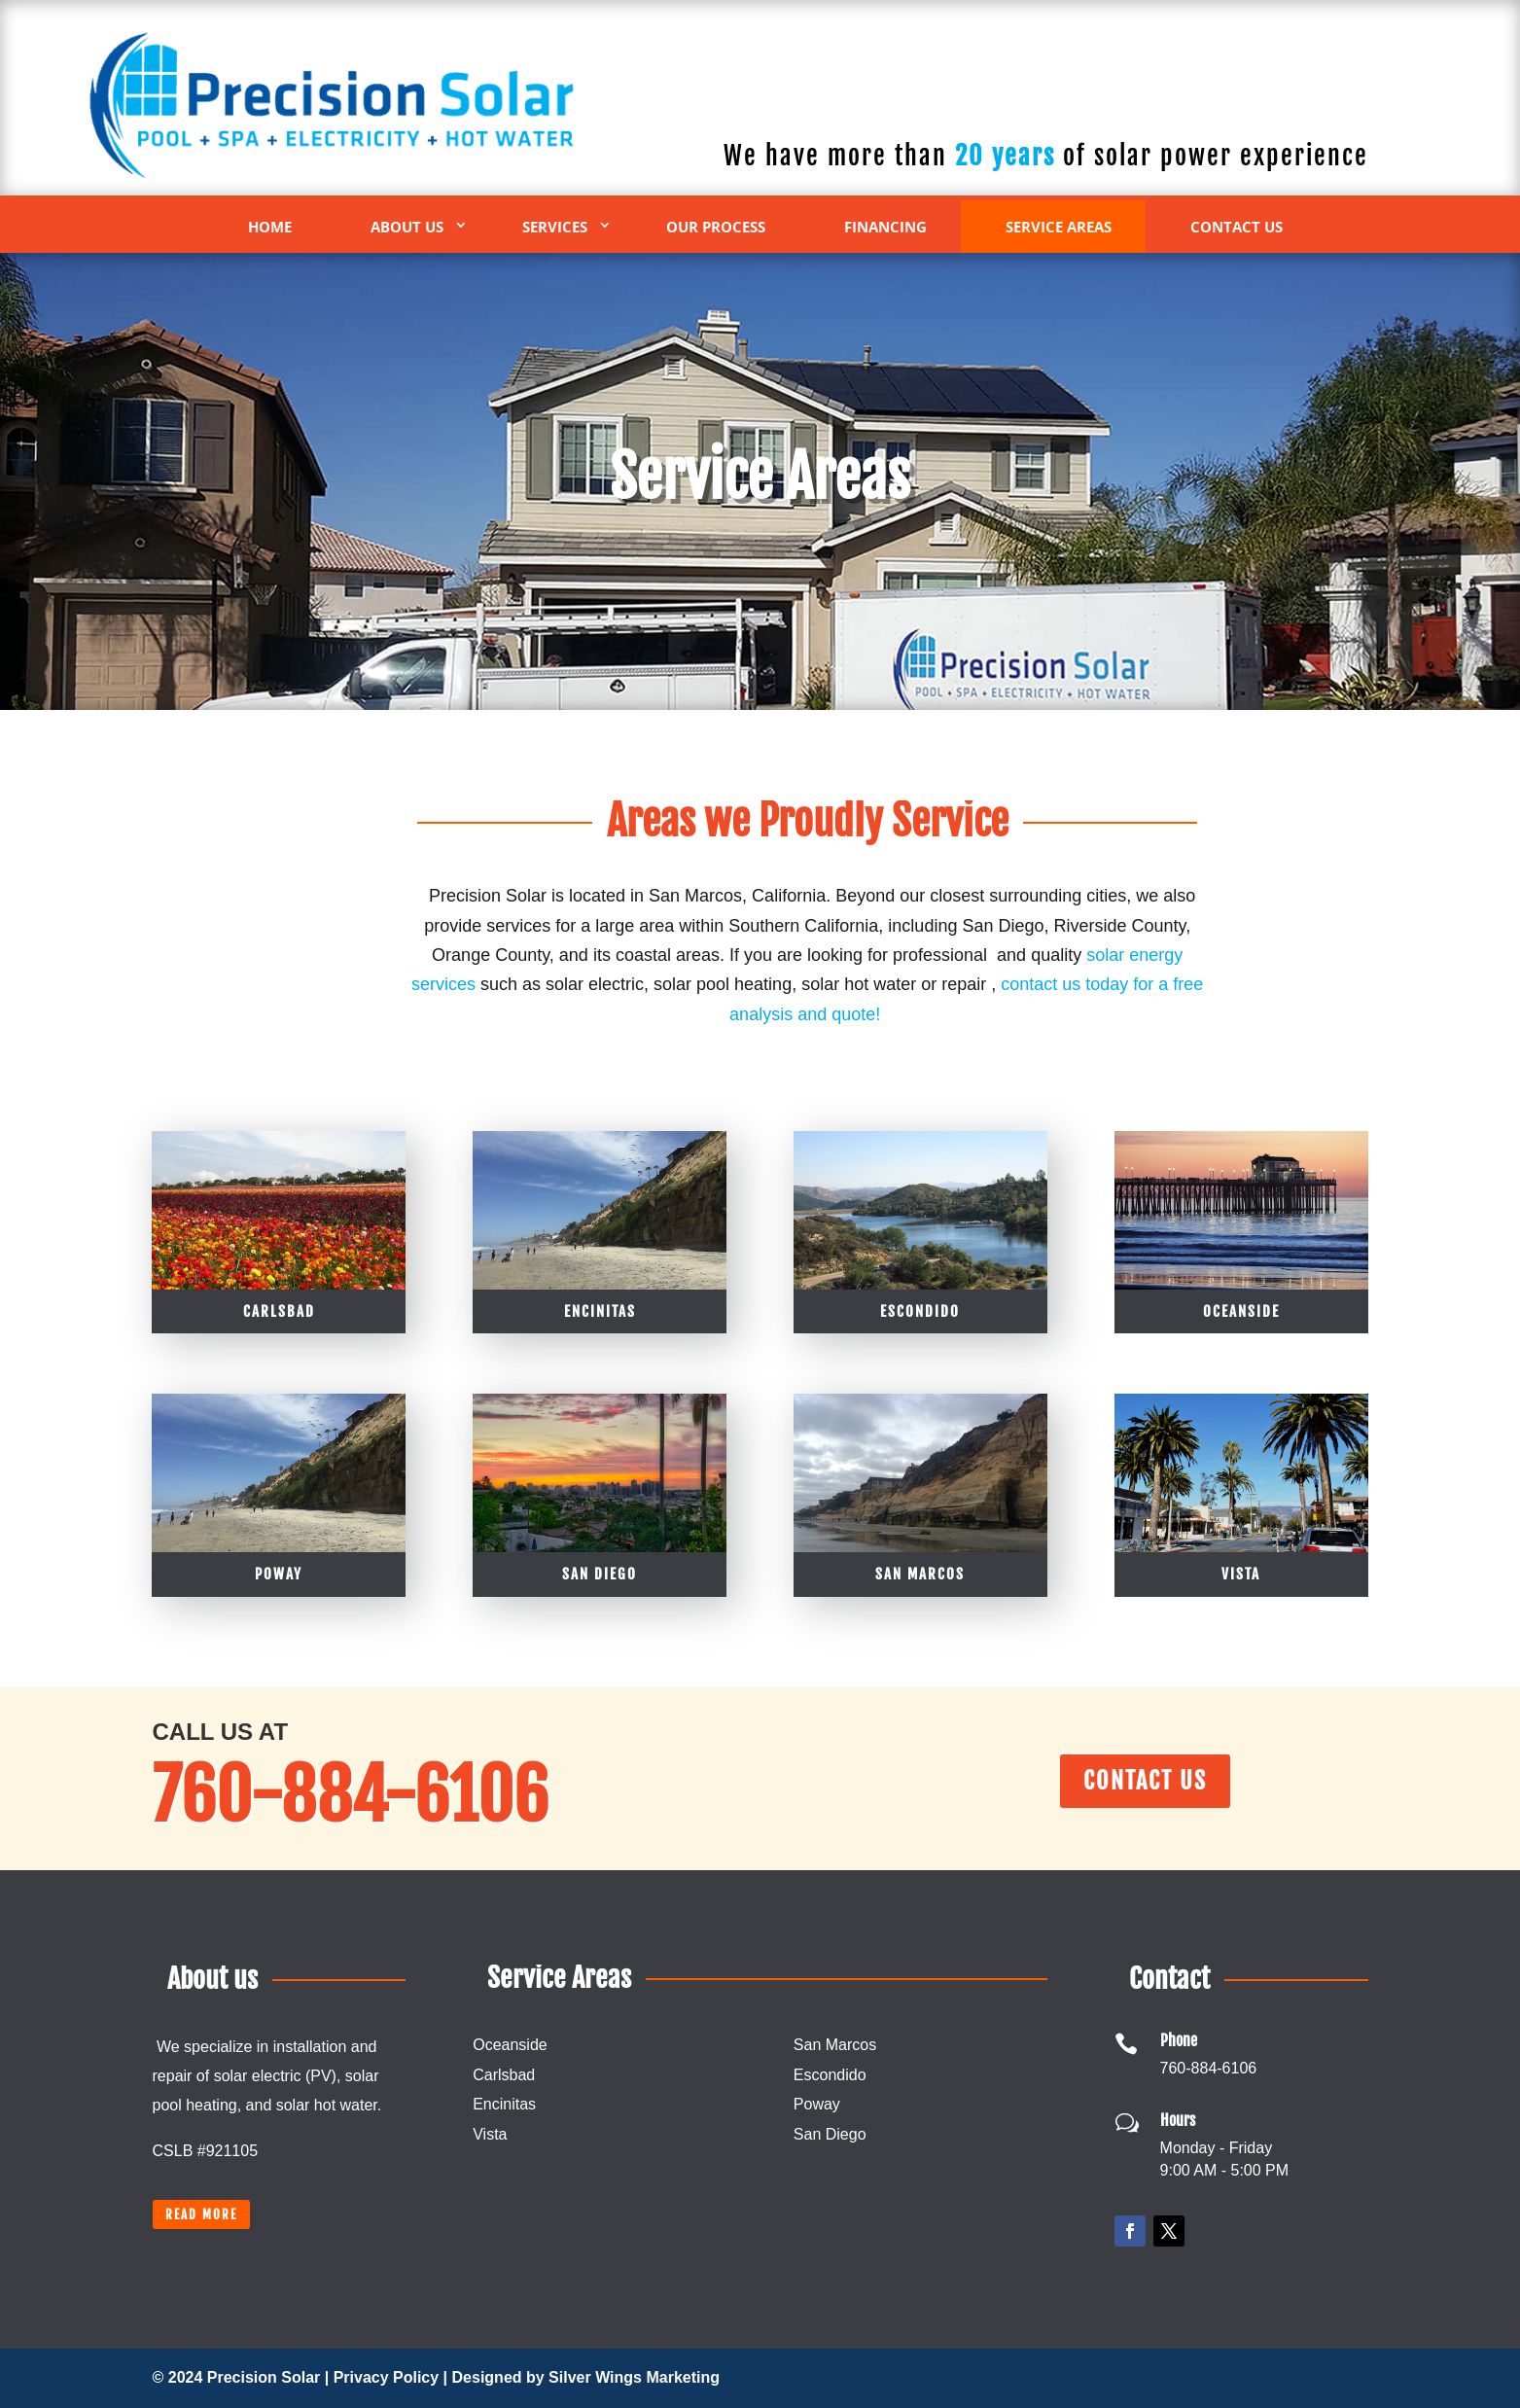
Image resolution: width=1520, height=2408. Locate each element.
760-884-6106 (1045, 87)
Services (554, 226)
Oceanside (1241, 1535)
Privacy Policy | (393, 2377)
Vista (490, 2134)
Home (270, 226)
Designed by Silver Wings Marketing (586, 2377)
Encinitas (600, 1535)
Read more (201, 2214)
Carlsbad (279, 1535)
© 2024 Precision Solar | (243, 2377)
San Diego (830, 2134)
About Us (407, 226)
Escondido (920, 1535)
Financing (885, 226)
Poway (817, 2104)
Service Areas (1059, 226)
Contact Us (1236, 226)
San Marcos (835, 2044)
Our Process (715, 226)
